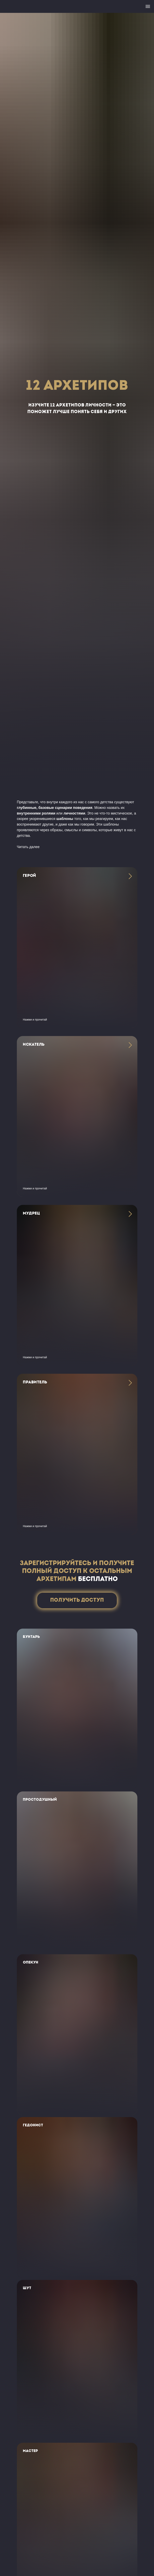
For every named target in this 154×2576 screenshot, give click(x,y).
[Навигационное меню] (148, 6)
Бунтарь (31, 1637)
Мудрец (31, 1214)
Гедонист (33, 2125)
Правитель (35, 1382)
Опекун (30, 1963)
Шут (27, 2288)
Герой (29, 876)
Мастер (30, 2451)
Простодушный (40, 1800)
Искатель (34, 1045)
